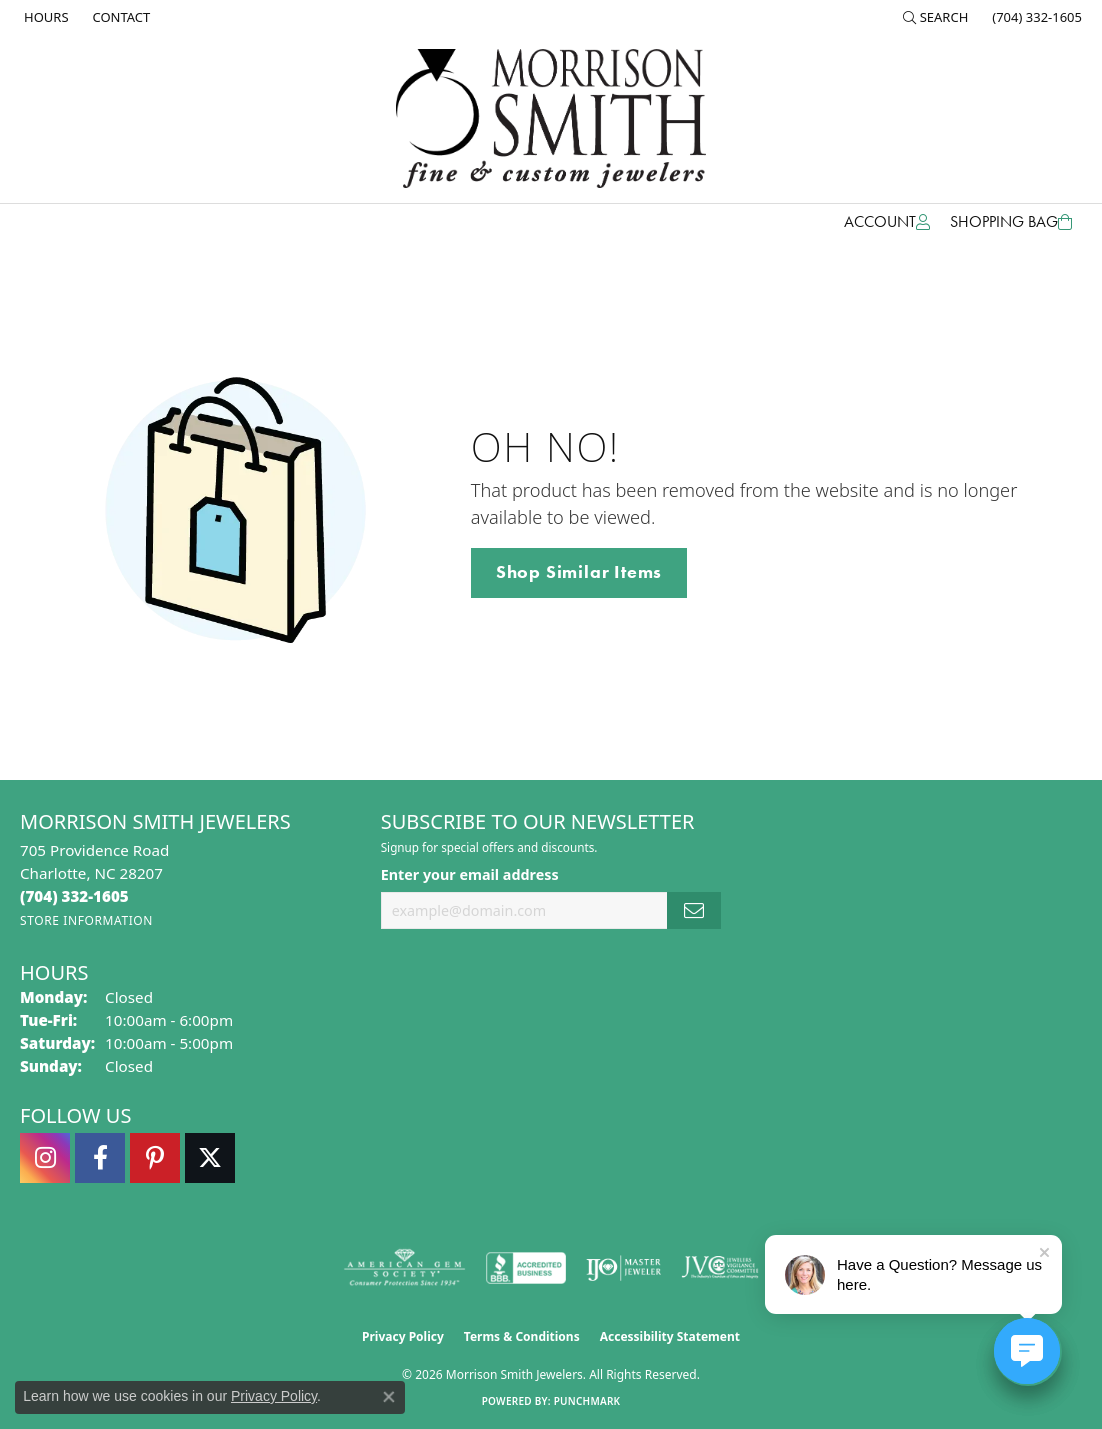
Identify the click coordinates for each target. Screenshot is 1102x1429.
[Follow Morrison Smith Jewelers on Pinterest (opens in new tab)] (155, 1158)
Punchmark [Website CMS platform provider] (587, 1401)
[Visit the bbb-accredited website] (526, 1268)
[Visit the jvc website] (720, 1268)
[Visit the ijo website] (623, 1268)
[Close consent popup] (389, 1397)
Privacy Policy (403, 1336)
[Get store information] (86, 920)
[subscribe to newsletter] (694, 910)
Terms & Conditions (522, 1336)
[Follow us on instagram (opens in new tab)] (45, 1158)
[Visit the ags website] (404, 1268)
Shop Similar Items (579, 572)
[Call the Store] (74, 896)
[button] (936, 17)
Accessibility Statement (670, 1336)
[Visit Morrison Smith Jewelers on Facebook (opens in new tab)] (100, 1158)
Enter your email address (470, 874)
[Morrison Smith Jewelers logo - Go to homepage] (551, 118)
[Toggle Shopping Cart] (1011, 222)
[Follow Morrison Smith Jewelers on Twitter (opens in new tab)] (210, 1158)
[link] (44, 17)
